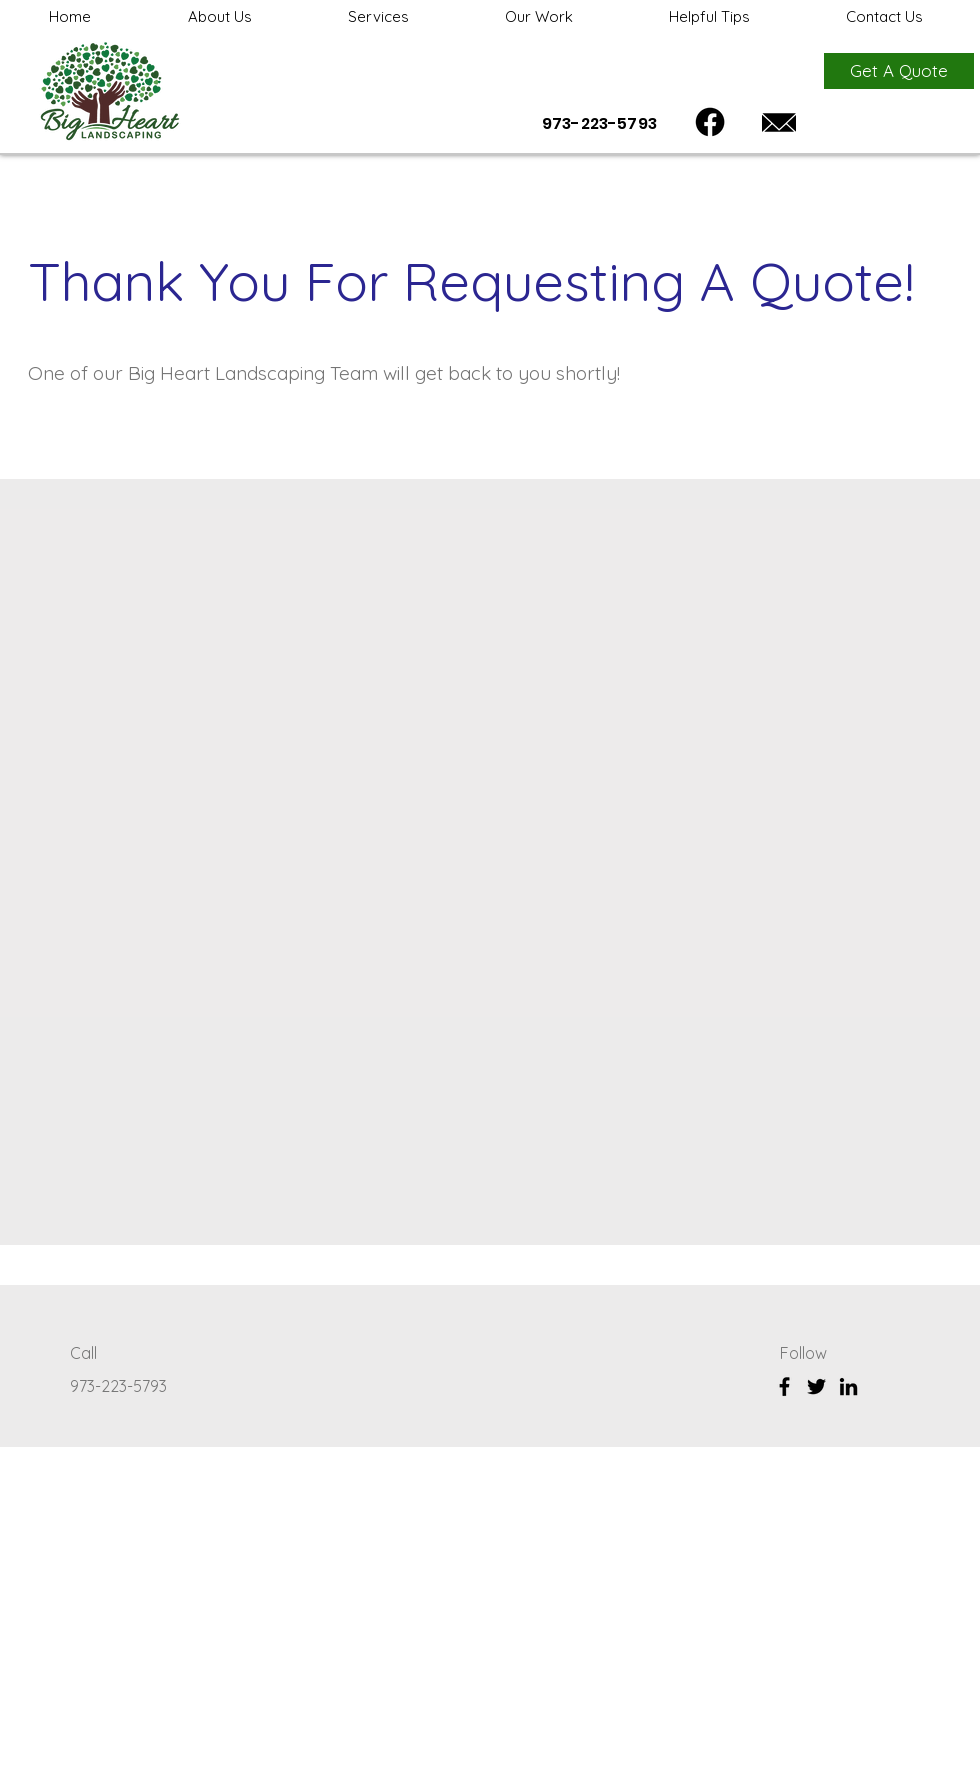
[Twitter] (816, 1386)
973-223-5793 (120, 1386)
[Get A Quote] (899, 71)
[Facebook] (710, 122)
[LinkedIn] (848, 1386)
